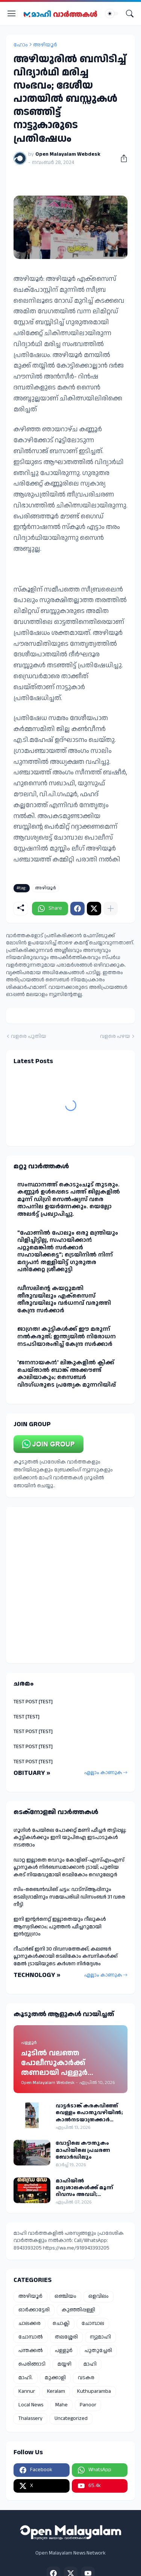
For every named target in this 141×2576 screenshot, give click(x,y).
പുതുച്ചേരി (98, 2350)
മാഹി (90, 2364)
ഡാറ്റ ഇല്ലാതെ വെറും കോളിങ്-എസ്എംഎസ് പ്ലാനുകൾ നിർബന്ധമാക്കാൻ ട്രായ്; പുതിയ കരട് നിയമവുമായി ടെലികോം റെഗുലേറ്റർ (69, 1867)
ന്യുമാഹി (100, 2337)
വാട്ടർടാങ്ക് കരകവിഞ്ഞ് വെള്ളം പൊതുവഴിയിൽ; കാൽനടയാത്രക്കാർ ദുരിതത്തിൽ (89, 2112)
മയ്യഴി (64, 2364)
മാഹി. (25, 2377)
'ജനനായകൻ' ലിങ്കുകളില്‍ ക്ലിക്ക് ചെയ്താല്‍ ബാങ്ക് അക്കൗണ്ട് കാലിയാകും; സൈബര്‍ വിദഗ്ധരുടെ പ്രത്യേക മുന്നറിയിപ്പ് (66, 1373)
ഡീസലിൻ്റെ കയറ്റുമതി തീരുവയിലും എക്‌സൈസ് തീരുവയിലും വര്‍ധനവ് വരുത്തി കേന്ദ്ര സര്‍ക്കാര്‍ (64, 1299)
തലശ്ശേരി (66, 2337)
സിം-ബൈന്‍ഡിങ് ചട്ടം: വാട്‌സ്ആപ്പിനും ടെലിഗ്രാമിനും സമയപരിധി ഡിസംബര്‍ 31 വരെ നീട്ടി (69, 1897)
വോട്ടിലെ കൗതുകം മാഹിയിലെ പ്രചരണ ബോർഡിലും (83, 2150)
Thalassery (30, 2418)
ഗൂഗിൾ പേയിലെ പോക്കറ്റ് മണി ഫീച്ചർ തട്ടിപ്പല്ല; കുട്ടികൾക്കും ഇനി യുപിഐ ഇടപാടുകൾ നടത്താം (70, 1838)
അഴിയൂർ (45, 45)
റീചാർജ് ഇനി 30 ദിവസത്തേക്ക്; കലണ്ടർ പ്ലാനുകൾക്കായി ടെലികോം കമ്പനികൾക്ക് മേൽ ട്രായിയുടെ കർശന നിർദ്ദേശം (66, 1956)
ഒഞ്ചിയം (65, 2296)
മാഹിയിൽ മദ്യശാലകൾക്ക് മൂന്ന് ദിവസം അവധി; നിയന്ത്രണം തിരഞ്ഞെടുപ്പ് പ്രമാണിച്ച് (91, 2188)
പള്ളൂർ (64, 2350)
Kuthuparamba (94, 2391)
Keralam (56, 2391)
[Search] (129, 13)
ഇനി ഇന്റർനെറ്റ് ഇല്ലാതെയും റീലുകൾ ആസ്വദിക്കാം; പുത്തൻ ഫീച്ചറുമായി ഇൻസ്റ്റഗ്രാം (60, 1927)
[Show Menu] (11, 13)
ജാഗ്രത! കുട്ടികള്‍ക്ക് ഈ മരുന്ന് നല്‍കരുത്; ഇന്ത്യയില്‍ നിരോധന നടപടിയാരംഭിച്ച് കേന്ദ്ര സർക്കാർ (66, 1336)
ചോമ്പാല (93, 2323)
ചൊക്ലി (61, 2323)
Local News (30, 2405)
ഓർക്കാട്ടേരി (34, 2310)
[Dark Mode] (112, 13)
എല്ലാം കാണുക (103, 1772)
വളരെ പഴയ (115, 1036)
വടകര (86, 2377)
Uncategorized (71, 2418)
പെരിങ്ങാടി (31, 2364)
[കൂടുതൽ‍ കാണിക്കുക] (110, 908)
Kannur (26, 2391)
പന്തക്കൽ (30, 2350)
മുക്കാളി (55, 2377)
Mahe (61, 2405)
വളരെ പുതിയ (28, 1036)
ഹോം (21, 45)
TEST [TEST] (26, 1717)
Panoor (88, 2405)
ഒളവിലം (98, 2296)
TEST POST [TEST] (33, 1702)
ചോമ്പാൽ (30, 2337)
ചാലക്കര (29, 2323)
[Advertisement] (70, 1585)
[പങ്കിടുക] (121, 158)
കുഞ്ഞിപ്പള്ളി (78, 2310)
